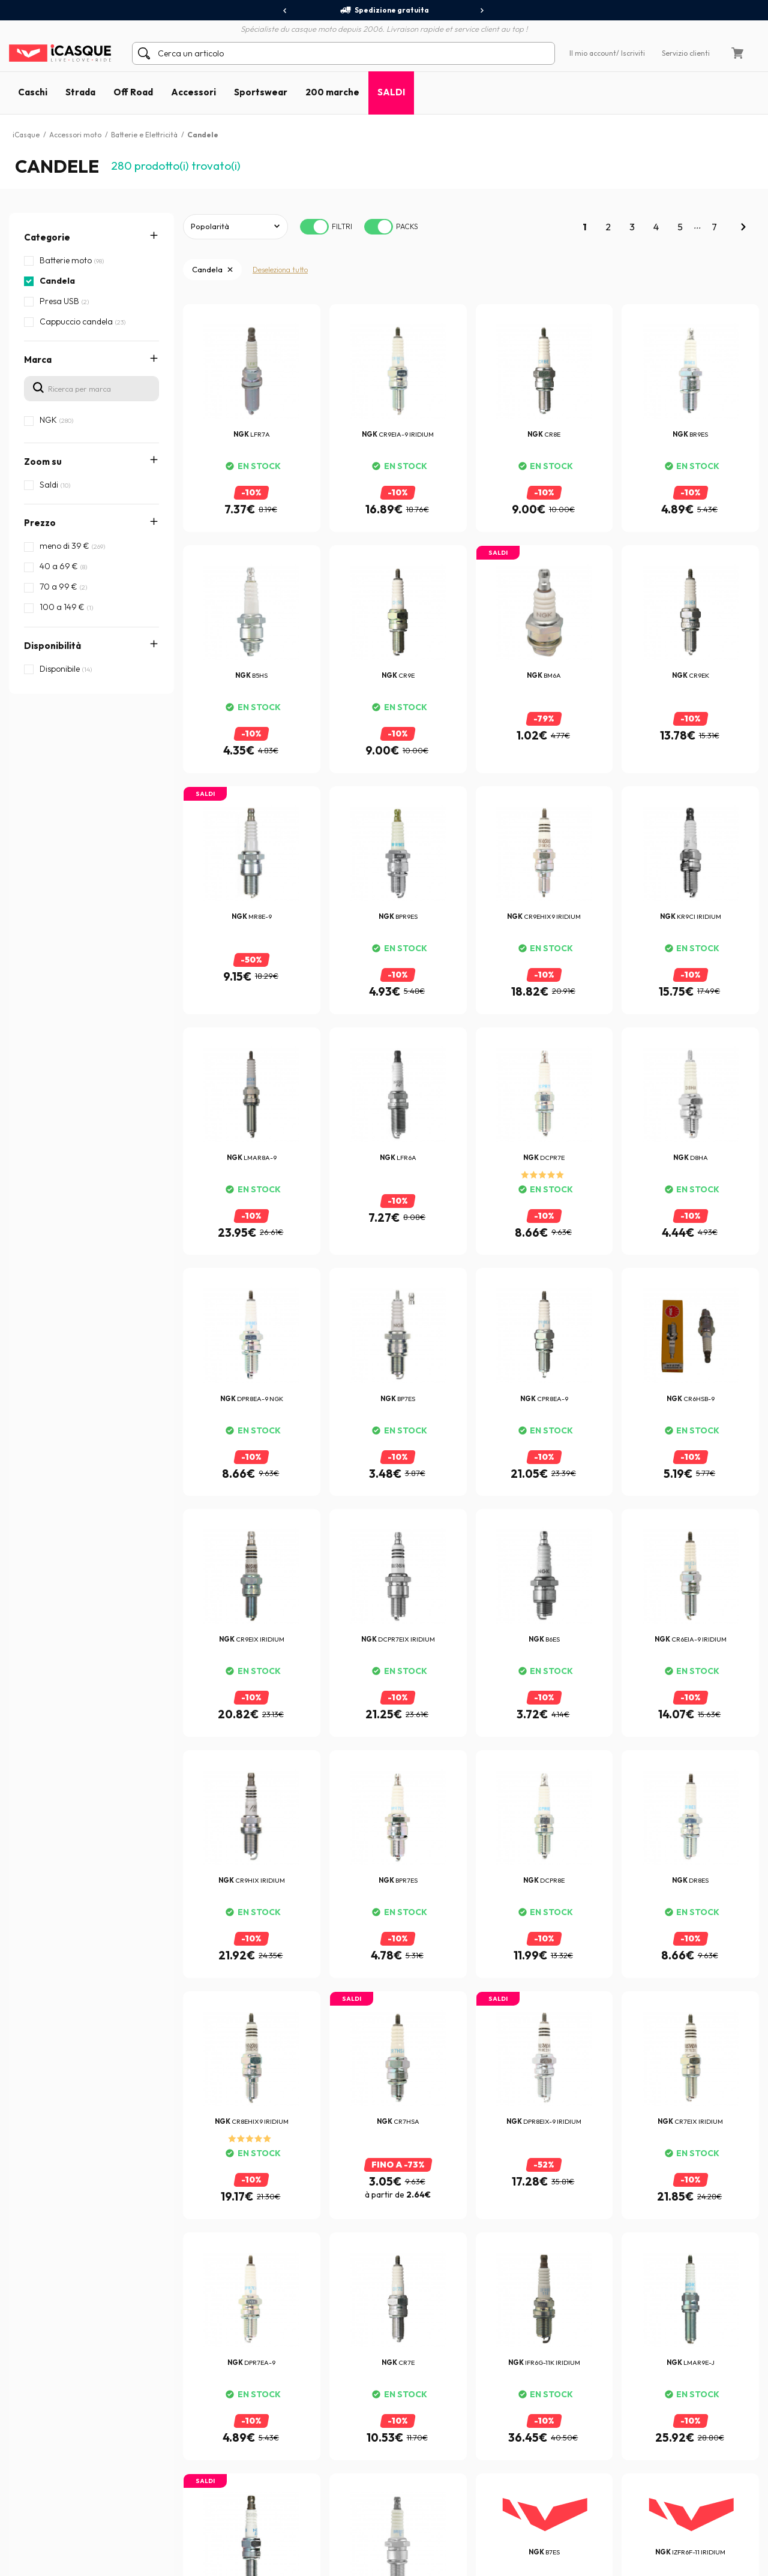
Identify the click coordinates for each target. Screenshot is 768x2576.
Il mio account (592, 53)
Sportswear (260, 92)
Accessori (193, 92)
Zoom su (43, 461)
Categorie (47, 237)
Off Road (133, 92)
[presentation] (285, 10)
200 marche (332, 92)
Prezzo (40, 522)
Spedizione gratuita (384, 10)
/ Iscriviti (630, 53)
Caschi (32, 92)
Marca (38, 359)
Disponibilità (52, 645)
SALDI (391, 92)
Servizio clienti (686, 53)
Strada (80, 92)
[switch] (314, 227)
